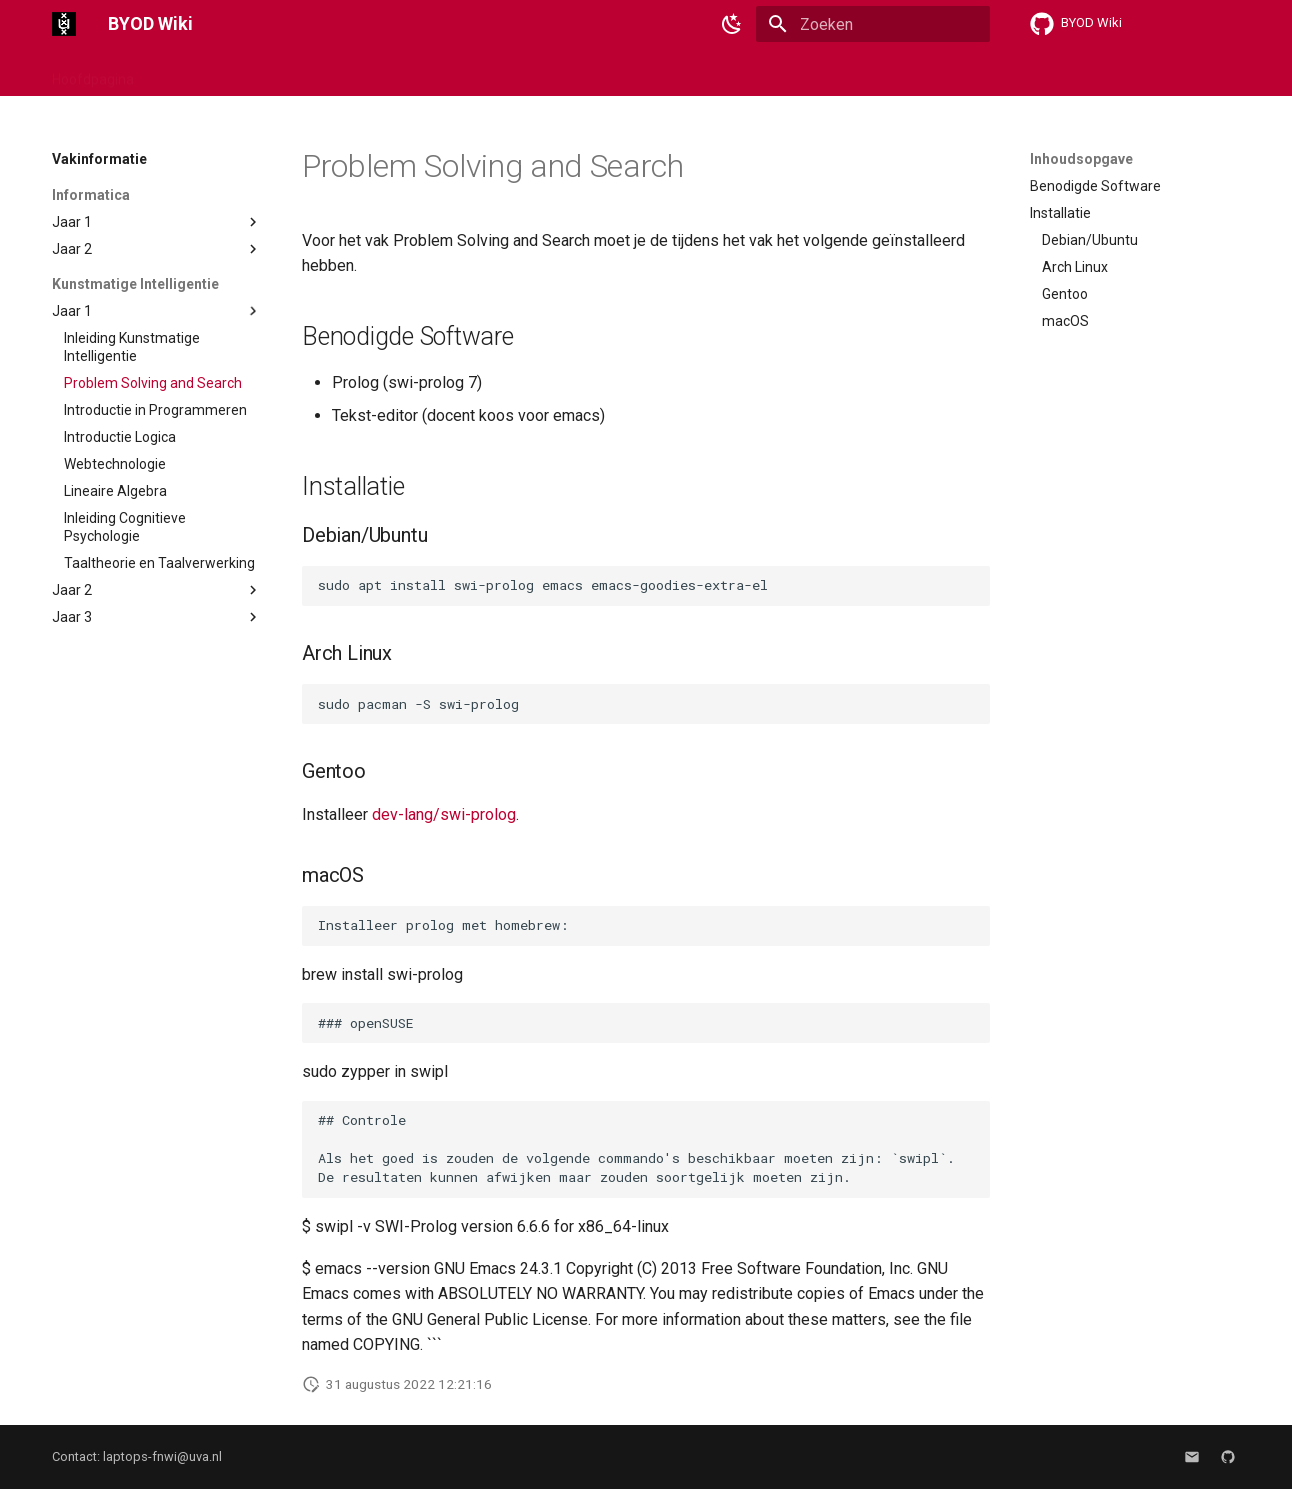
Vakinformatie (415, 73)
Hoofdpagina (93, 73)
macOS (238, 73)
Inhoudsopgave (1081, 159)
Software (316, 73)
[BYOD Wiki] (64, 24)
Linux (174, 73)
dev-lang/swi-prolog (444, 814)
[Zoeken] (873, 24)
